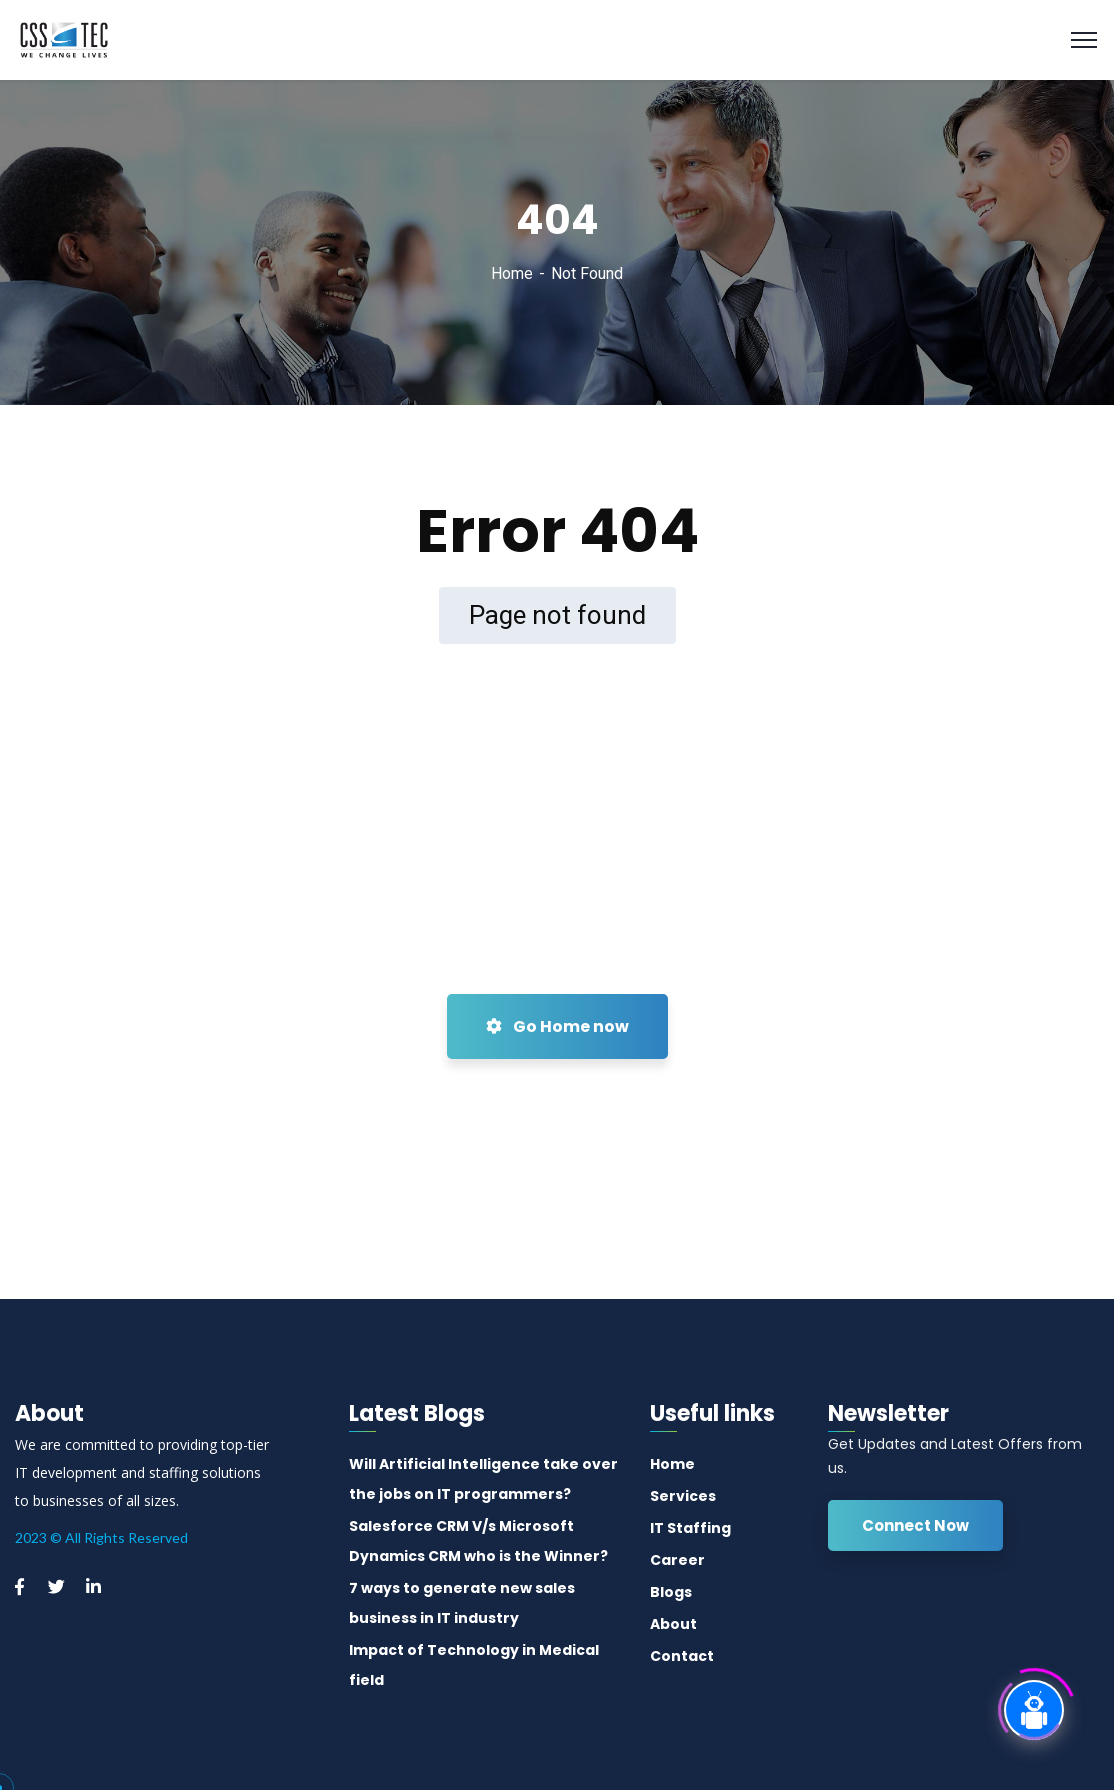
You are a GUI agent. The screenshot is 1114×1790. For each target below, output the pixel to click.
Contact (682, 1656)
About (673, 1624)
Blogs (671, 1592)
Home (512, 273)
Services (683, 1496)
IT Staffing (690, 1528)
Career (677, 1560)
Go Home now (557, 1026)
